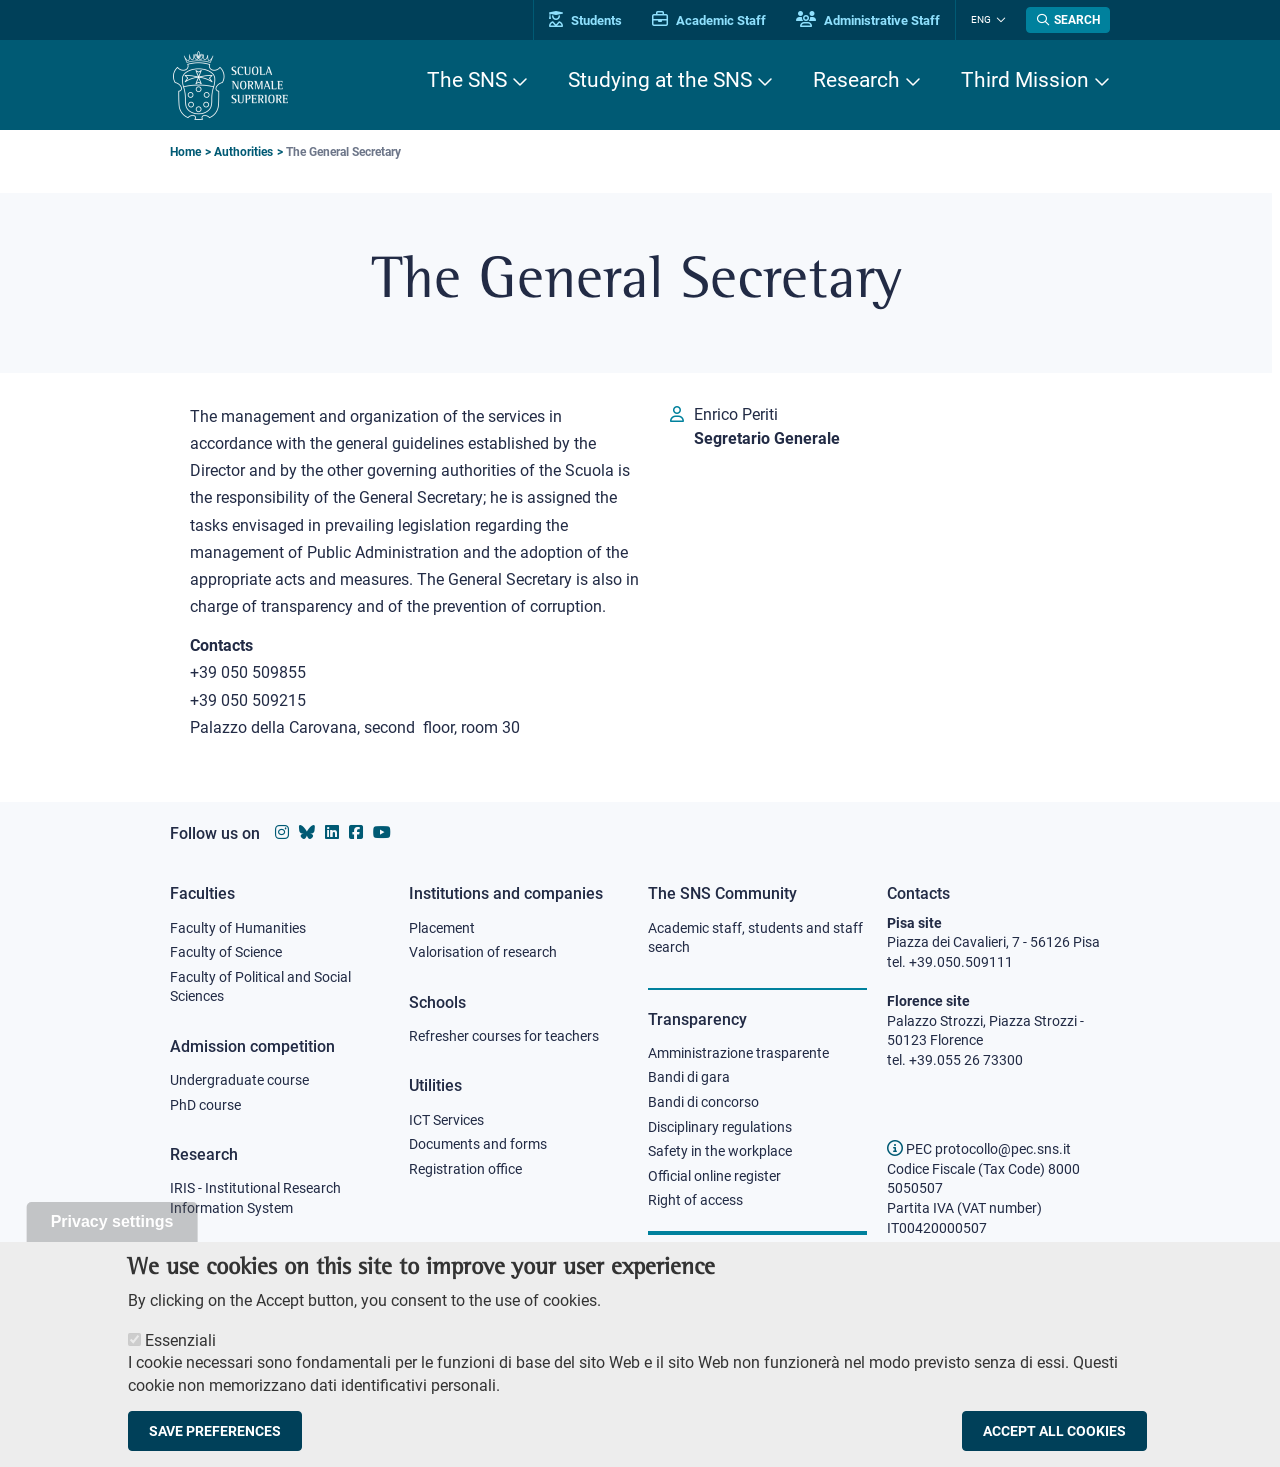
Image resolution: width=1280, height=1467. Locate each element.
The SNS (467, 80)
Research (856, 80)
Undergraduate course (239, 1080)
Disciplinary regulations (720, 1127)
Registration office (465, 1169)
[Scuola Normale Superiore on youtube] (382, 832)
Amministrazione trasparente (738, 1053)
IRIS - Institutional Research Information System (255, 1198)
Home (185, 152)
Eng (981, 19)
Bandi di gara (689, 1077)
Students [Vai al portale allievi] (585, 20)
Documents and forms (478, 1144)
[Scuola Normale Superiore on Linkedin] (332, 832)
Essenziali (180, 1359)
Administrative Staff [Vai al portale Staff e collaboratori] (868, 20)
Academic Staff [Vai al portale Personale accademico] (709, 20)
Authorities (243, 152)
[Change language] (998, 20)
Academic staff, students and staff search (755, 938)
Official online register (714, 1176)
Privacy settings (112, 1240)
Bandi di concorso (703, 1102)
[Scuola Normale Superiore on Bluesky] (307, 832)
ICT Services (446, 1120)
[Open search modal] (1068, 20)
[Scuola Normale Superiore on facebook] (356, 832)
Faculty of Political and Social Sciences (260, 987)
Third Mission (1025, 80)
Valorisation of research (483, 952)
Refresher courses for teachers (504, 1036)
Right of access (695, 1200)
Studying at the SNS (660, 80)
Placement (442, 928)
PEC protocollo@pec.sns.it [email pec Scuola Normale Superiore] (979, 1149)
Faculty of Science (226, 952)
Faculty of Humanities (238, 928)
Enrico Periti (736, 414)
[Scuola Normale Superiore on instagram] (282, 832)
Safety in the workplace (720, 1151)
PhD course (205, 1105)
